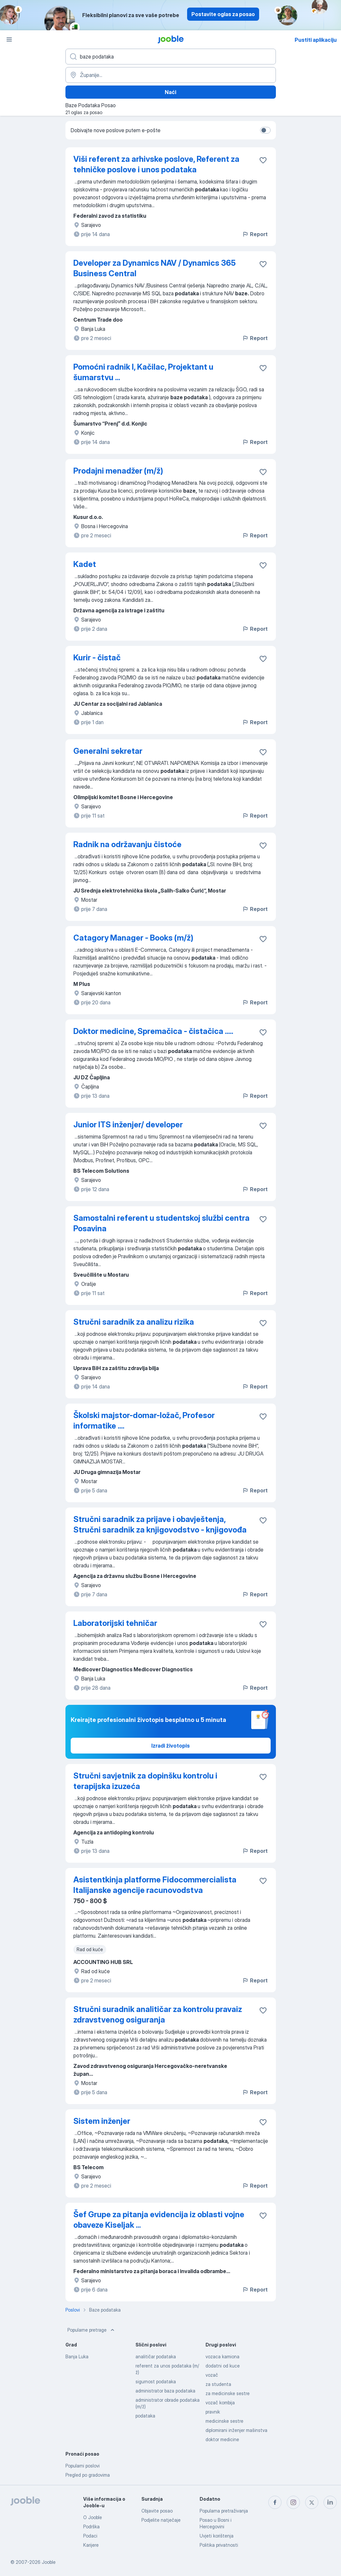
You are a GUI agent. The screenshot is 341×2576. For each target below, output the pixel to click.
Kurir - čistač (97, 657)
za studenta (218, 2384)
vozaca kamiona (222, 2356)
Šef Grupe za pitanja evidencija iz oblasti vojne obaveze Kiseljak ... (158, 2220)
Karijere (91, 2545)
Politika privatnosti (219, 2545)
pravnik (213, 2412)
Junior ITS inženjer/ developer (128, 1124)
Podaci (90, 2536)
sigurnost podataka (155, 2381)
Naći (170, 92)
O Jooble (92, 2517)
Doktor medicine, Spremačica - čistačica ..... (153, 1031)
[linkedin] (330, 2502)
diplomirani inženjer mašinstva (236, 2430)
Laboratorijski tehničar (115, 1623)
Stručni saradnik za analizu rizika (133, 1322)
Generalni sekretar (107, 751)
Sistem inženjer (101, 2121)
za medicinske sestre (228, 2393)
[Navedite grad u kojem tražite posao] (170, 75)
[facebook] (274, 2502)
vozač (212, 2375)
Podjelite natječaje (161, 2520)
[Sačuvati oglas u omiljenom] (263, 160)
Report (255, 234)
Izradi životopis (170, 1745)
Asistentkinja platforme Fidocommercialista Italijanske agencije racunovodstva (154, 1885)
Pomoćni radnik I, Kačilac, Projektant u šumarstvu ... (143, 372)
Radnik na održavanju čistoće (127, 844)
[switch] (265, 130)
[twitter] (311, 2502)
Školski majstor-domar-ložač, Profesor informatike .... (144, 1421)
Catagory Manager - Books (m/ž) (133, 938)
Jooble (49, 2562)
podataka (145, 2415)
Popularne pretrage (91, 2330)
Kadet (84, 564)
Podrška (91, 2526)
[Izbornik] (9, 39)
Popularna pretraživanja (224, 2511)
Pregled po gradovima (87, 2475)
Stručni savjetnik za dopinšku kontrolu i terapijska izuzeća (145, 1781)
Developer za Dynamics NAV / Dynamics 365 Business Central (154, 268)
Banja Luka (76, 2356)
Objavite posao (157, 2511)
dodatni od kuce (223, 2365)
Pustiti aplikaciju (316, 40)
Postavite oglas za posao (223, 14)
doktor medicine (222, 2439)
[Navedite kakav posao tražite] (170, 56)
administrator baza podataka (165, 2390)
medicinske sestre (224, 2421)
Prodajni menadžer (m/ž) (118, 471)
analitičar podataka (155, 2356)
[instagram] (293, 2502)
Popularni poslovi (82, 2465)
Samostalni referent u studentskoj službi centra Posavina (161, 1223)
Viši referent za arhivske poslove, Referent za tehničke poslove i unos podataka (156, 164)
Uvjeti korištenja (216, 2536)
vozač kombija (220, 2402)
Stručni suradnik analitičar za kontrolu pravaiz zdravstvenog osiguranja (157, 2014)
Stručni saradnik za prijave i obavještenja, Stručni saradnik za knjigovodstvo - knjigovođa (160, 1524)
